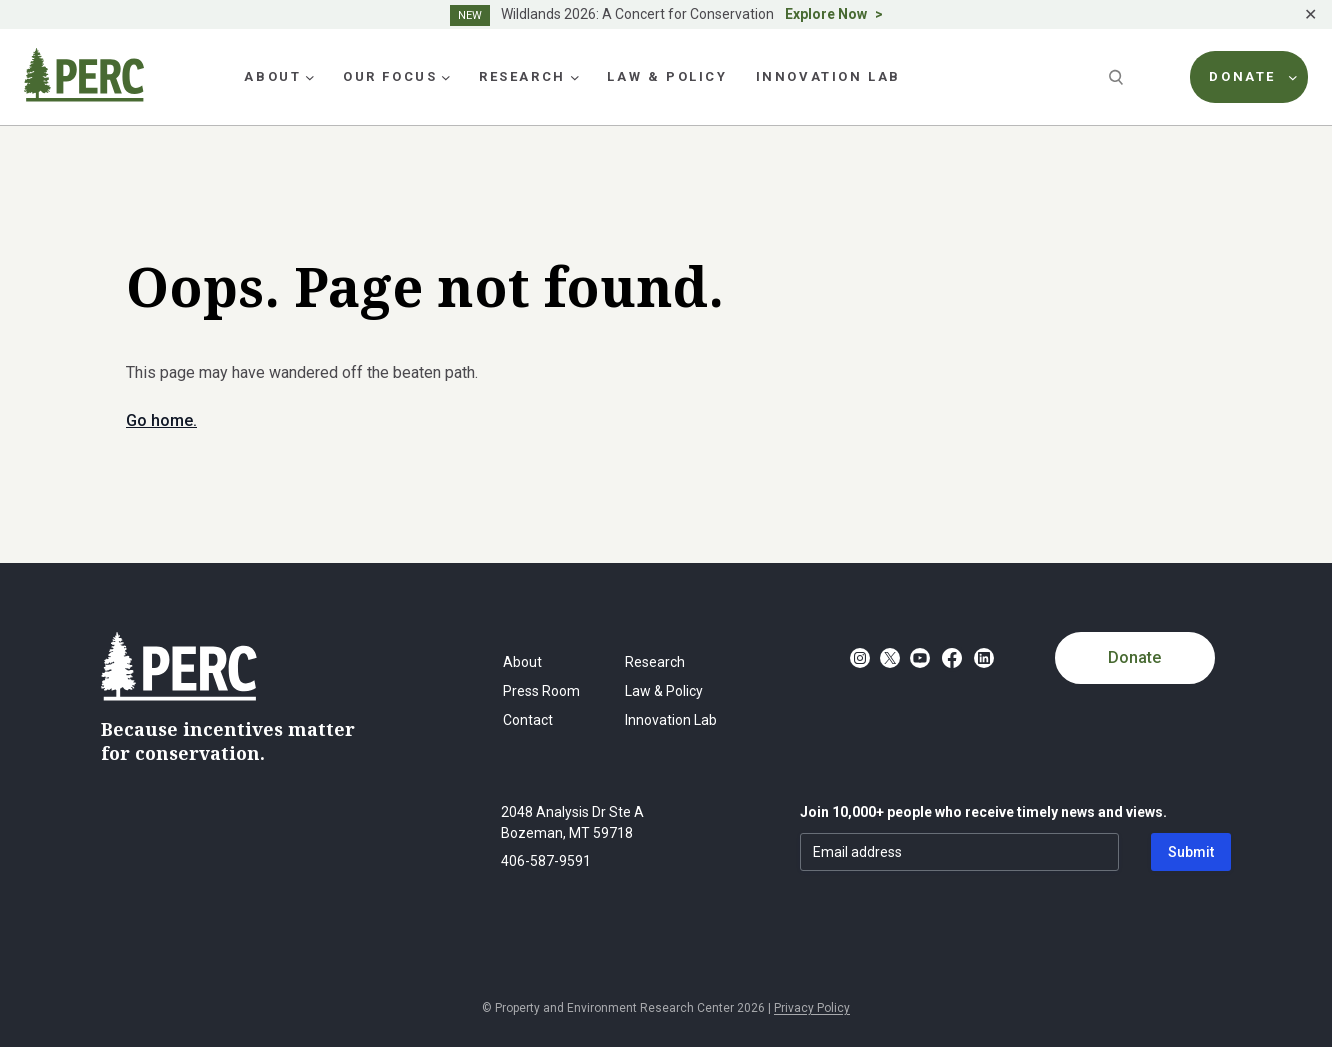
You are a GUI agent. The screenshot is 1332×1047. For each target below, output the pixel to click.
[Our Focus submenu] (446, 77)
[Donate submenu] (1293, 77)
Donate (1134, 657)
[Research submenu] (575, 77)
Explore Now (826, 14)
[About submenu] (310, 77)
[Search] (1118, 77)
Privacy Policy (812, 1008)
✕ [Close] (1310, 14)
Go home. (161, 420)
